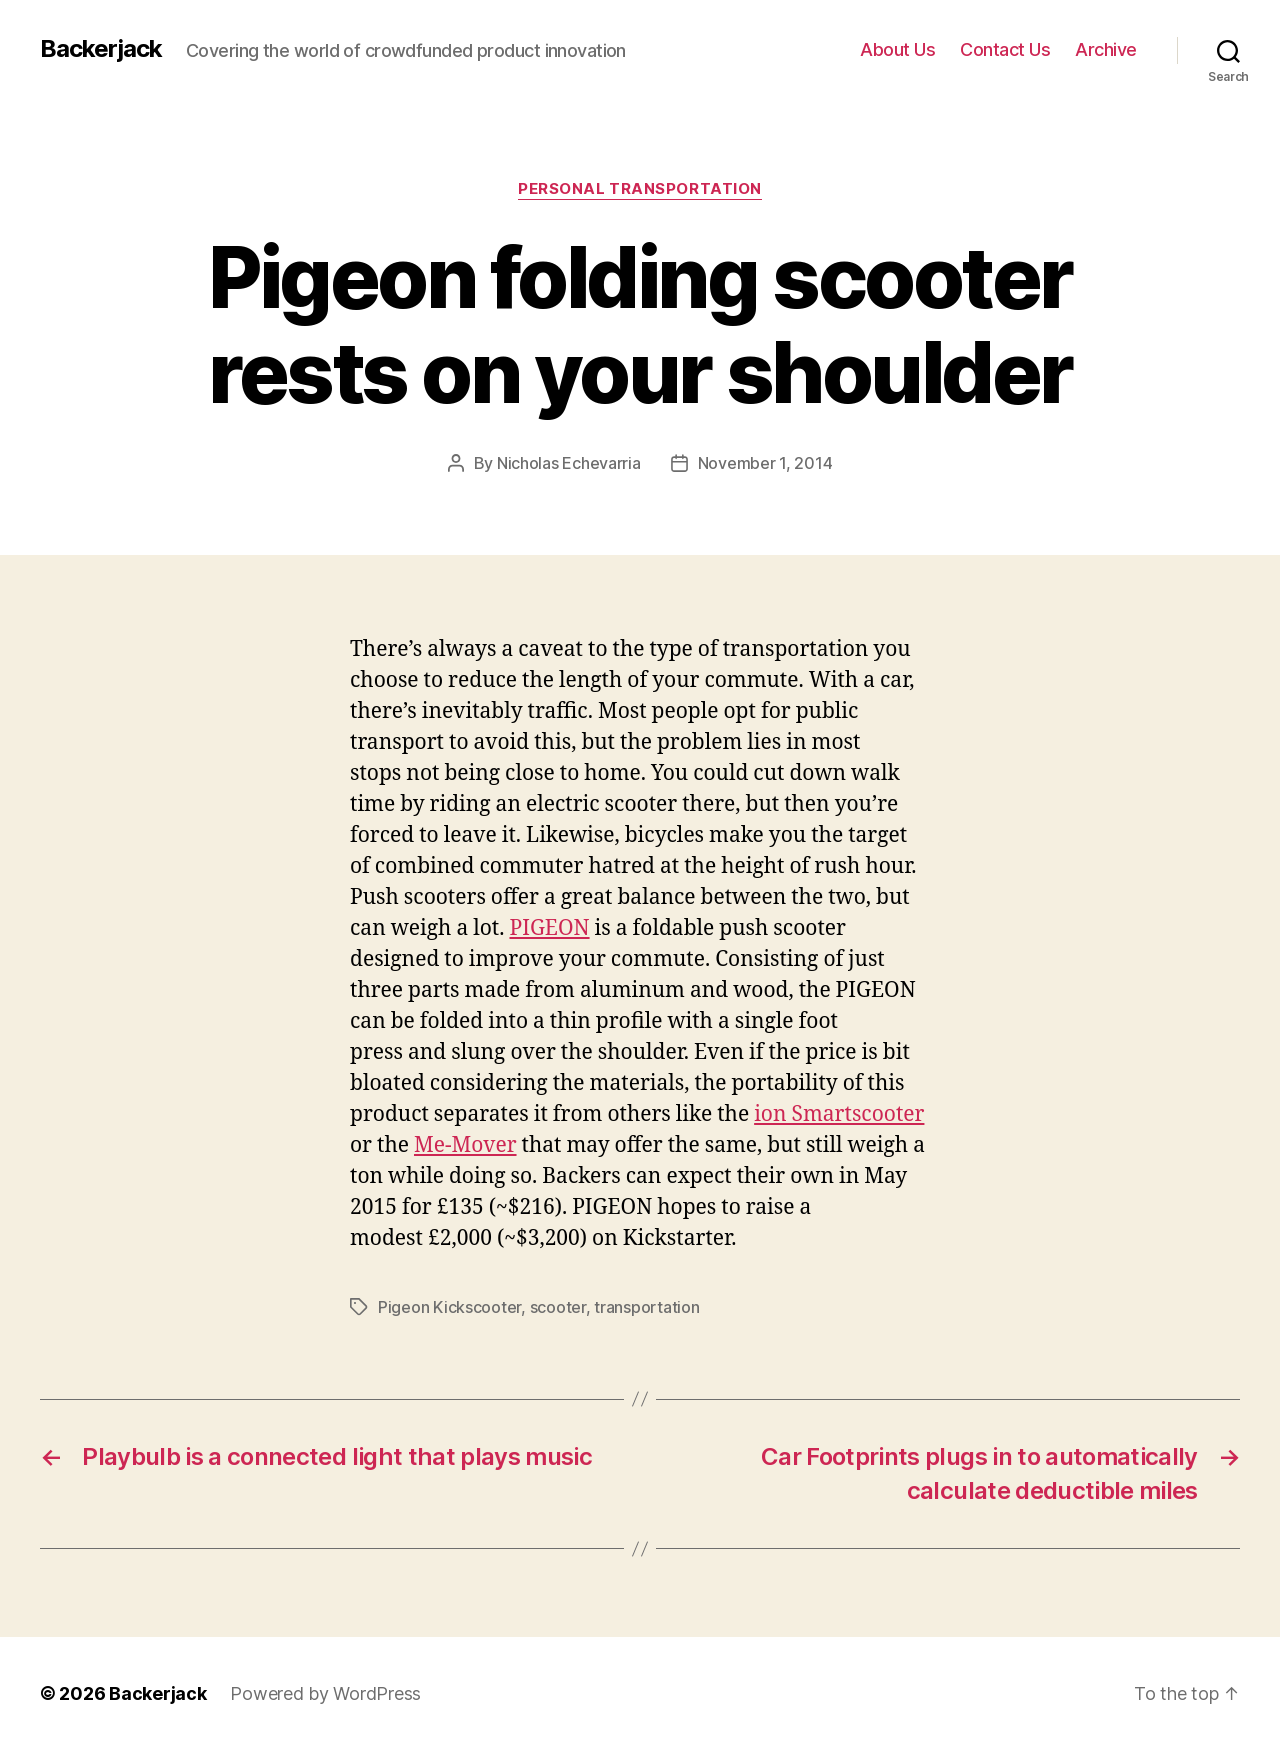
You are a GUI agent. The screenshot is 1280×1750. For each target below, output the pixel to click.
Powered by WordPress (325, 1693)
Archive (1106, 49)
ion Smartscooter (839, 1114)
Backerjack (101, 49)
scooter (558, 1307)
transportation (646, 1307)
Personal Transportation (640, 189)
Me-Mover (465, 1145)
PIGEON (549, 928)
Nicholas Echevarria (569, 463)
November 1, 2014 (765, 463)
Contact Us (1005, 49)
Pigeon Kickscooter (449, 1307)
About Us (897, 49)
